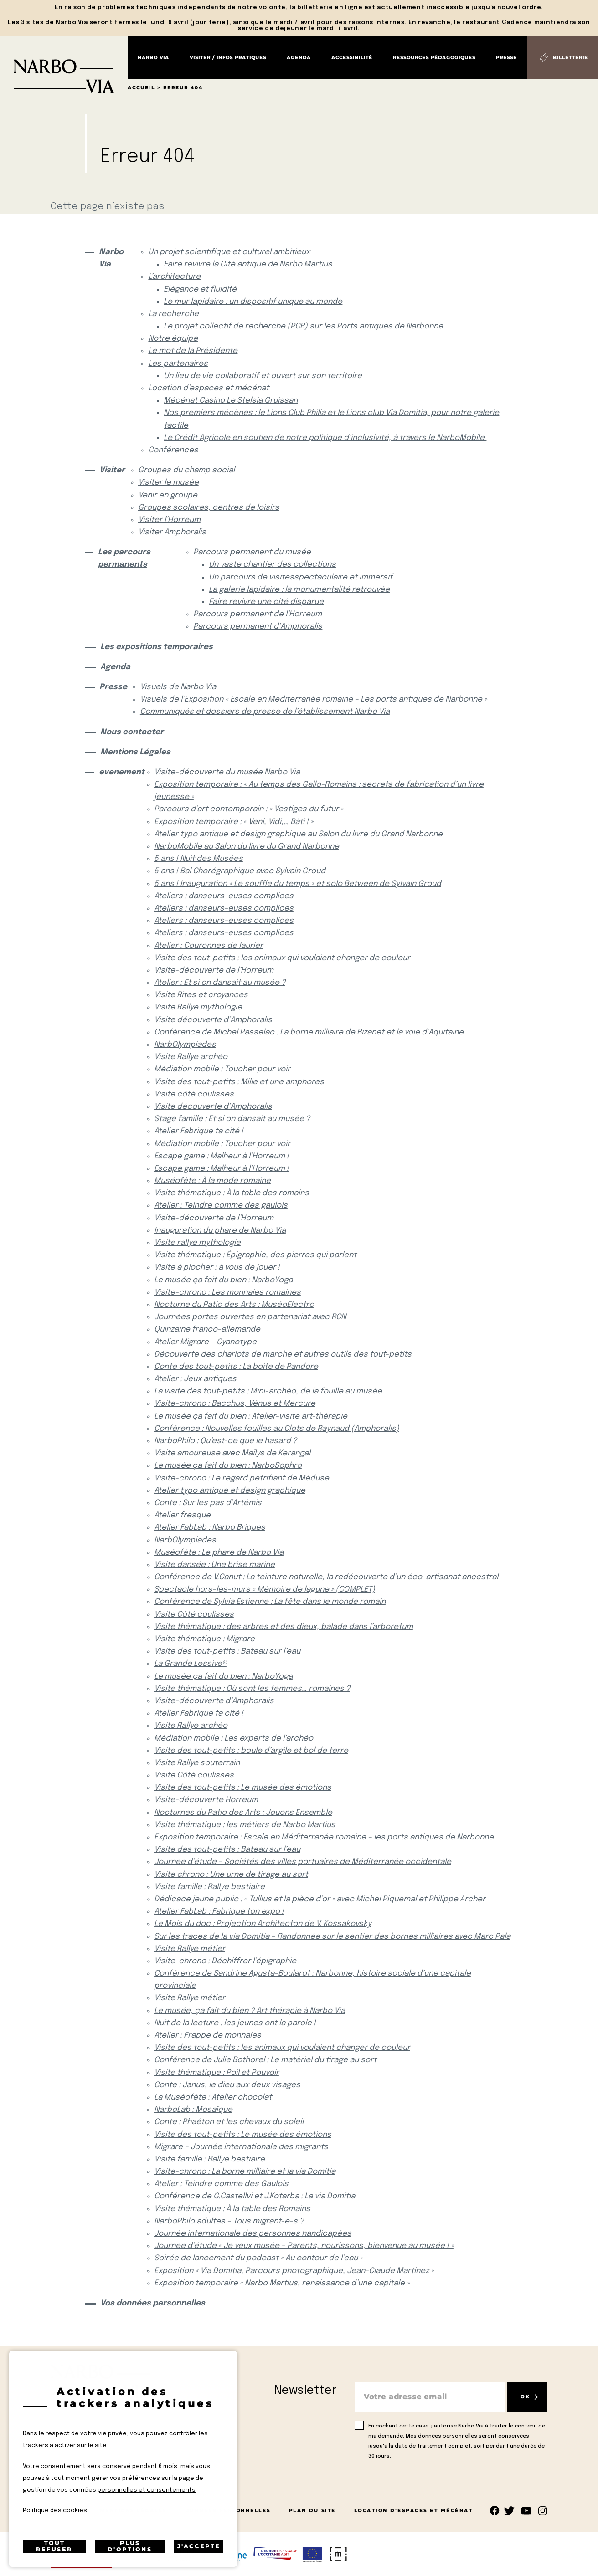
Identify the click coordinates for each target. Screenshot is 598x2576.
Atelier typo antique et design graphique (229, 1491)
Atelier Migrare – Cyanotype (205, 1342)
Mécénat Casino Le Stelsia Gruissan (231, 401)
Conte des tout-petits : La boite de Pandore (236, 1367)
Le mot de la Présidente (192, 351)
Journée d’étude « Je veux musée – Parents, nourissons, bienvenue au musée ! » (304, 2246)
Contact (66, 2511)
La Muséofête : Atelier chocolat (213, 2097)
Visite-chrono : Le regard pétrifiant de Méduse (241, 1478)
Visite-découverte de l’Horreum (213, 970)
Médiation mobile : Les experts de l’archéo (233, 1738)
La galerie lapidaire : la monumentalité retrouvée (299, 590)
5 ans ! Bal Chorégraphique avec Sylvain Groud (239, 871)
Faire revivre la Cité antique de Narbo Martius (248, 264)
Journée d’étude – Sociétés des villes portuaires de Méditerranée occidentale (302, 1862)
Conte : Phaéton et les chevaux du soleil (229, 2122)
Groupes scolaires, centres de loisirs (208, 508)
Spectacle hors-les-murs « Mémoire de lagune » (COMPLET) (264, 1589)
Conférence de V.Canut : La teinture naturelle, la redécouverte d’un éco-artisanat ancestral (326, 1577)
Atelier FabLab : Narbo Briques (209, 1527)
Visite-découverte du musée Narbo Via (227, 772)
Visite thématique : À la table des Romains (232, 2209)
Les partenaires (178, 364)
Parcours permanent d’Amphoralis (257, 626)
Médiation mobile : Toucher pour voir (222, 1069)
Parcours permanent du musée (252, 552)
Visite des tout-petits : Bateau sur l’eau (227, 1651)
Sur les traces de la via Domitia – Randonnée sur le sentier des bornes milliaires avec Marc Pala (332, 1937)
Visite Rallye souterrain (197, 1763)
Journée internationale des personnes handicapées (252, 2234)
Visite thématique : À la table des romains (231, 1193)
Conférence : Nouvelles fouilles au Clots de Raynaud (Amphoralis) (276, 1429)
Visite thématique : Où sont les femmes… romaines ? (252, 1689)
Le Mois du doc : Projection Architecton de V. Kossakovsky (262, 1924)
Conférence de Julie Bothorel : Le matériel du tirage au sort (265, 2060)
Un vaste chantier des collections (272, 564)
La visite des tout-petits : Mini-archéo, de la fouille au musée (268, 1391)
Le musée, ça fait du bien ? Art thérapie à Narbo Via (249, 2011)
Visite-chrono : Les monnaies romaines (227, 1292)
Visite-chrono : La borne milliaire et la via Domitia (244, 2172)
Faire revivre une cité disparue (266, 602)
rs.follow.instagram (543, 2511)
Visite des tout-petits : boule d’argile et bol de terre (251, 1751)
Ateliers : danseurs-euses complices (224, 896)
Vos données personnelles (152, 2303)
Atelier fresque (182, 1515)
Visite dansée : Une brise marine (214, 1565)
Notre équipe (173, 339)
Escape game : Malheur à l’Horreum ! (221, 1156)
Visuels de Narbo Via (178, 687)
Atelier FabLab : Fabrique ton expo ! (219, 1911)
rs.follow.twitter (511, 2511)
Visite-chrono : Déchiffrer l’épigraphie (225, 1961)
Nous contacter (132, 732)
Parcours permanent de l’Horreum (257, 614)
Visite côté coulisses (194, 1094)
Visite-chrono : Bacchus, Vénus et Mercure (234, 1404)
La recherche (173, 314)
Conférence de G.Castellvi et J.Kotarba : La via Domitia (254, 2196)
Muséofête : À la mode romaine (212, 1181)
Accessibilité (351, 58)
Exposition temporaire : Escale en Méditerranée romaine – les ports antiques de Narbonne (324, 1837)
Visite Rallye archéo (190, 1057)
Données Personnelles (228, 2511)
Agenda (299, 58)
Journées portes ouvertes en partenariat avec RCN (250, 1317)
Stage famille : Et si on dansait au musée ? (232, 1119)
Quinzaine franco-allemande (207, 1329)
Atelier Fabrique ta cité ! (198, 1131)
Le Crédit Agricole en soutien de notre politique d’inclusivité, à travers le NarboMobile (325, 438)
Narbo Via (153, 58)
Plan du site (312, 2511)
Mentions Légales (135, 752)
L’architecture (174, 277)
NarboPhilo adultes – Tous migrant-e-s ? (229, 2221)
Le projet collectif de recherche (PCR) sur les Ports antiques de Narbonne (303, 326)
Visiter (111, 470)
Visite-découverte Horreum (206, 1800)
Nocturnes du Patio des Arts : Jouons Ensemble (243, 1813)
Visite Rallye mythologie (198, 1007)
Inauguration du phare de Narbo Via (220, 1230)
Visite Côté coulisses (194, 1614)
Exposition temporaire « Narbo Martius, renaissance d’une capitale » (281, 2283)
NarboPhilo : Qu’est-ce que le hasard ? (225, 1441)
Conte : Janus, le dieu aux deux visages (227, 2085)
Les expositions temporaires (156, 647)
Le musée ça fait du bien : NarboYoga (223, 1280)
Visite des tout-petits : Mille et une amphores (239, 1082)
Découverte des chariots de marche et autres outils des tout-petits (283, 1354)
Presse (506, 58)
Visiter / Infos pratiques (228, 58)
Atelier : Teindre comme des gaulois (221, 1205)
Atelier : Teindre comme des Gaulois (221, 2184)
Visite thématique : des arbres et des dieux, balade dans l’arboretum (283, 1627)
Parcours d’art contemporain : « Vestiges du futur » (248, 809)
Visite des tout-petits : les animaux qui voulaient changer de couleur (282, 958)
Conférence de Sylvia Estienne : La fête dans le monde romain (270, 1602)
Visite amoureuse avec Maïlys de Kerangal (232, 1453)
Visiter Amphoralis (172, 532)
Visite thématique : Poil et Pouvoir (216, 2073)
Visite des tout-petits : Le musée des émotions (242, 1788)
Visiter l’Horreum (169, 520)
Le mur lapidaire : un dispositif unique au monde (253, 302)
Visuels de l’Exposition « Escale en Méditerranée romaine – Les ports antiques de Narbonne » (313, 699)
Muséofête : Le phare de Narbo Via (219, 1553)
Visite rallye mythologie (197, 1243)
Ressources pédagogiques (434, 58)
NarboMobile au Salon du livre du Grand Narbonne (246, 846)
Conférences (173, 450)
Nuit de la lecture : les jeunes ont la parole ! (235, 2023)
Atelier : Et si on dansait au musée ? (219, 983)
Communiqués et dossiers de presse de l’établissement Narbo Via (265, 712)
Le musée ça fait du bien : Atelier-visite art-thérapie (250, 1416)
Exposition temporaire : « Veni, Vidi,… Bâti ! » (233, 822)
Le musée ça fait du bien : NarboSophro (228, 1466)
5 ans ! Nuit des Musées (198, 859)
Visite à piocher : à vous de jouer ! (217, 1267)
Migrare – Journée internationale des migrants (241, 2147)
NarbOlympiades (185, 1045)
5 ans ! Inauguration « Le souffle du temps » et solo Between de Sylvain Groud (297, 884)
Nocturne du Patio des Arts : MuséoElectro (234, 1305)
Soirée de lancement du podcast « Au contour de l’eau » (258, 2258)
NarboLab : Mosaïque (193, 2110)
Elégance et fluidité (200, 289)
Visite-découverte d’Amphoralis (214, 1701)
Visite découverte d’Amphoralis (213, 1020)
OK (525, 2397)
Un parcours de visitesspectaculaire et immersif (300, 577)
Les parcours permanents (124, 558)
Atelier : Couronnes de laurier (208, 946)
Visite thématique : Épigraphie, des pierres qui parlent (255, 1255)
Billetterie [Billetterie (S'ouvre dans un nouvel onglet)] (570, 58)
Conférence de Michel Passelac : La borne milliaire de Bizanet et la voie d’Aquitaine (309, 1032)
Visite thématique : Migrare (204, 1639)
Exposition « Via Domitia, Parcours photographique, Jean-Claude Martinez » (293, 2271)
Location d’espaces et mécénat (208, 388)
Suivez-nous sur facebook (495, 2511)
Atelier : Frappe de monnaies (207, 2035)
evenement (119, 772)
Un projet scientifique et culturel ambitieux (229, 252)
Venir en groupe (167, 495)
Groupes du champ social (186, 470)
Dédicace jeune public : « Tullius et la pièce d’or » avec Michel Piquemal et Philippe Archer (319, 1899)
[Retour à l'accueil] (64, 65)
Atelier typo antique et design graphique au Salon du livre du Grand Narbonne (298, 834)
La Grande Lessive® (190, 1664)
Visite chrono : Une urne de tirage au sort (231, 1875)
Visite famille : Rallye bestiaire (209, 1887)
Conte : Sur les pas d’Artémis (208, 1503)
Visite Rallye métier (189, 1949)
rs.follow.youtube (527, 2511)
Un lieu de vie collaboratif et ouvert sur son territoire (263, 376)
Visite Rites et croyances (201, 995)
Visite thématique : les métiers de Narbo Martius (244, 1825)
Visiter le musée (168, 483)
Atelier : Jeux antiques (195, 1379)
